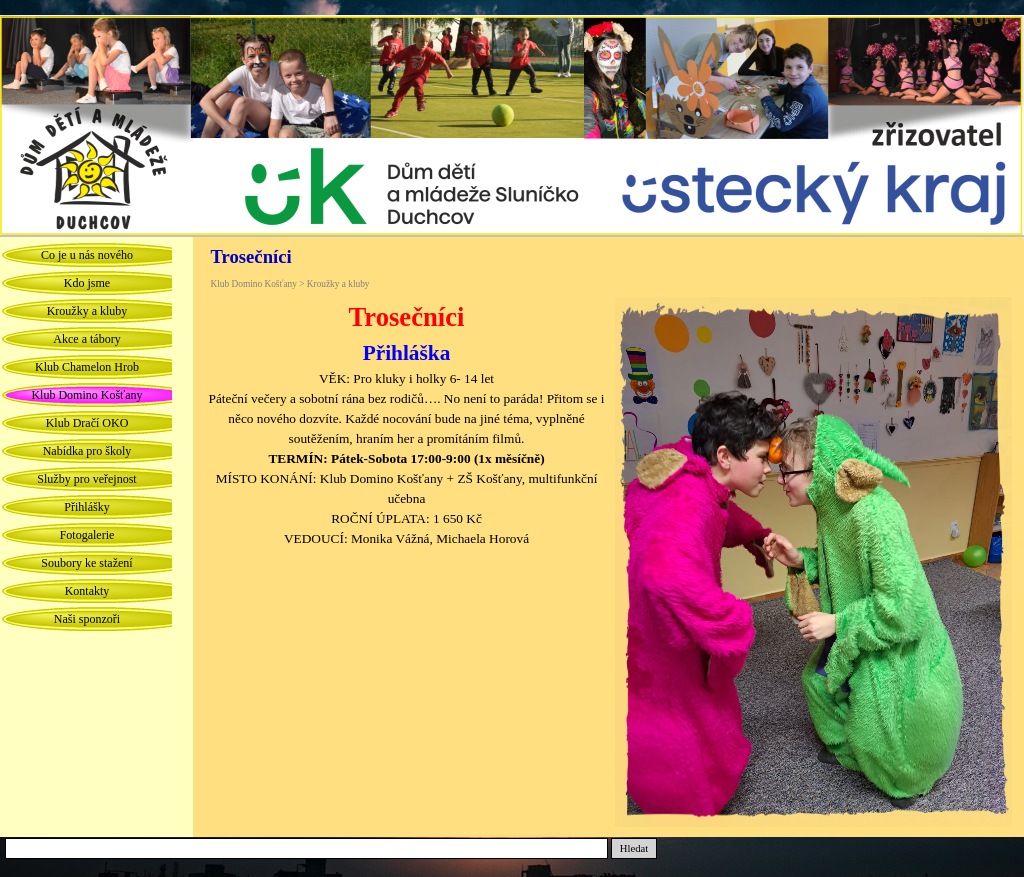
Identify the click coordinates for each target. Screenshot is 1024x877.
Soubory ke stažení (86, 563)
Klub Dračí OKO (87, 423)
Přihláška (407, 353)
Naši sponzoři (87, 619)
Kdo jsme (87, 283)
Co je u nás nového (87, 255)
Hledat (634, 848)
